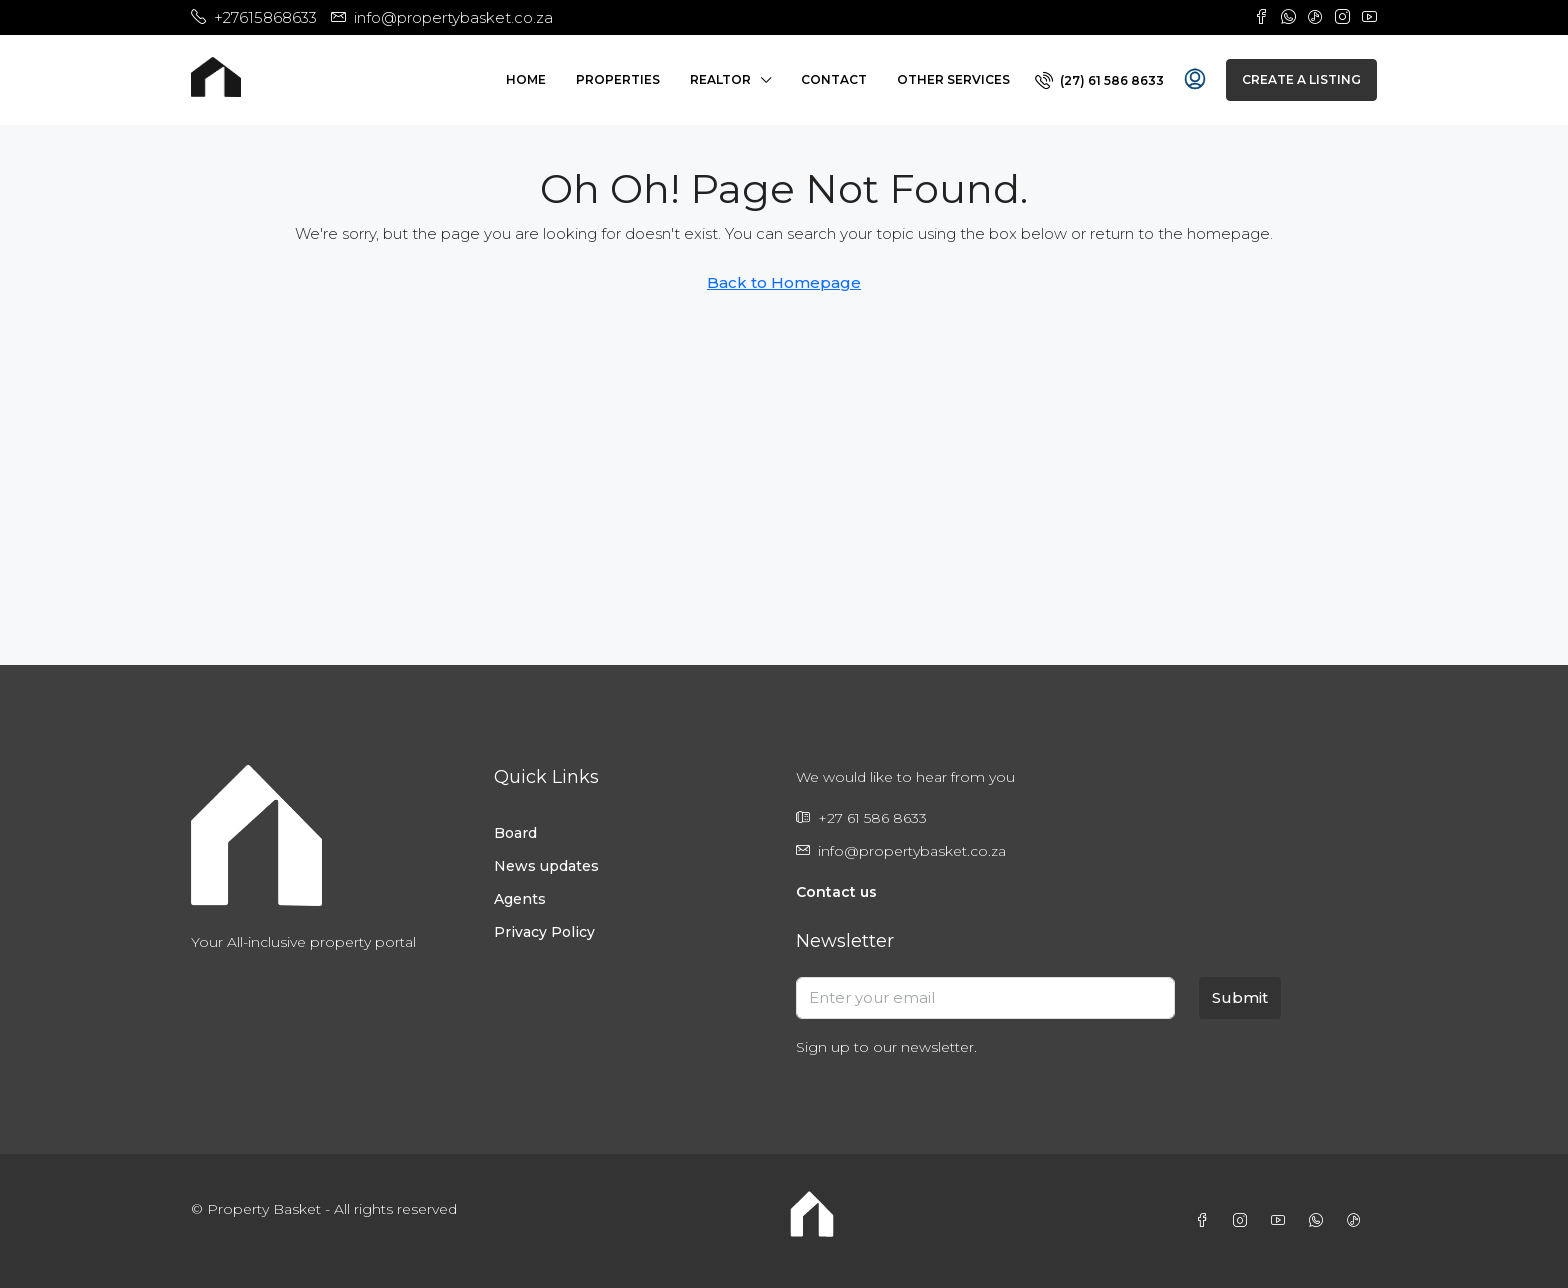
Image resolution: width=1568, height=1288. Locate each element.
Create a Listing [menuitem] (1301, 79)
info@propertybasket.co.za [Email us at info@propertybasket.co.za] (912, 851)
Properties (618, 79)
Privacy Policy (544, 932)
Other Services (953, 79)
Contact (834, 79)
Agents (520, 899)
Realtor (720, 79)
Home (526, 79)
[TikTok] (1358, 1221)
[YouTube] (1282, 1221)
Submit (1240, 997)
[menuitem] (1099, 80)
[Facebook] (1206, 1221)
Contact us (836, 892)
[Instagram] (1244, 1221)
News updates (546, 866)
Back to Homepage (784, 282)
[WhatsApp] (1320, 1221)
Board (515, 833)
